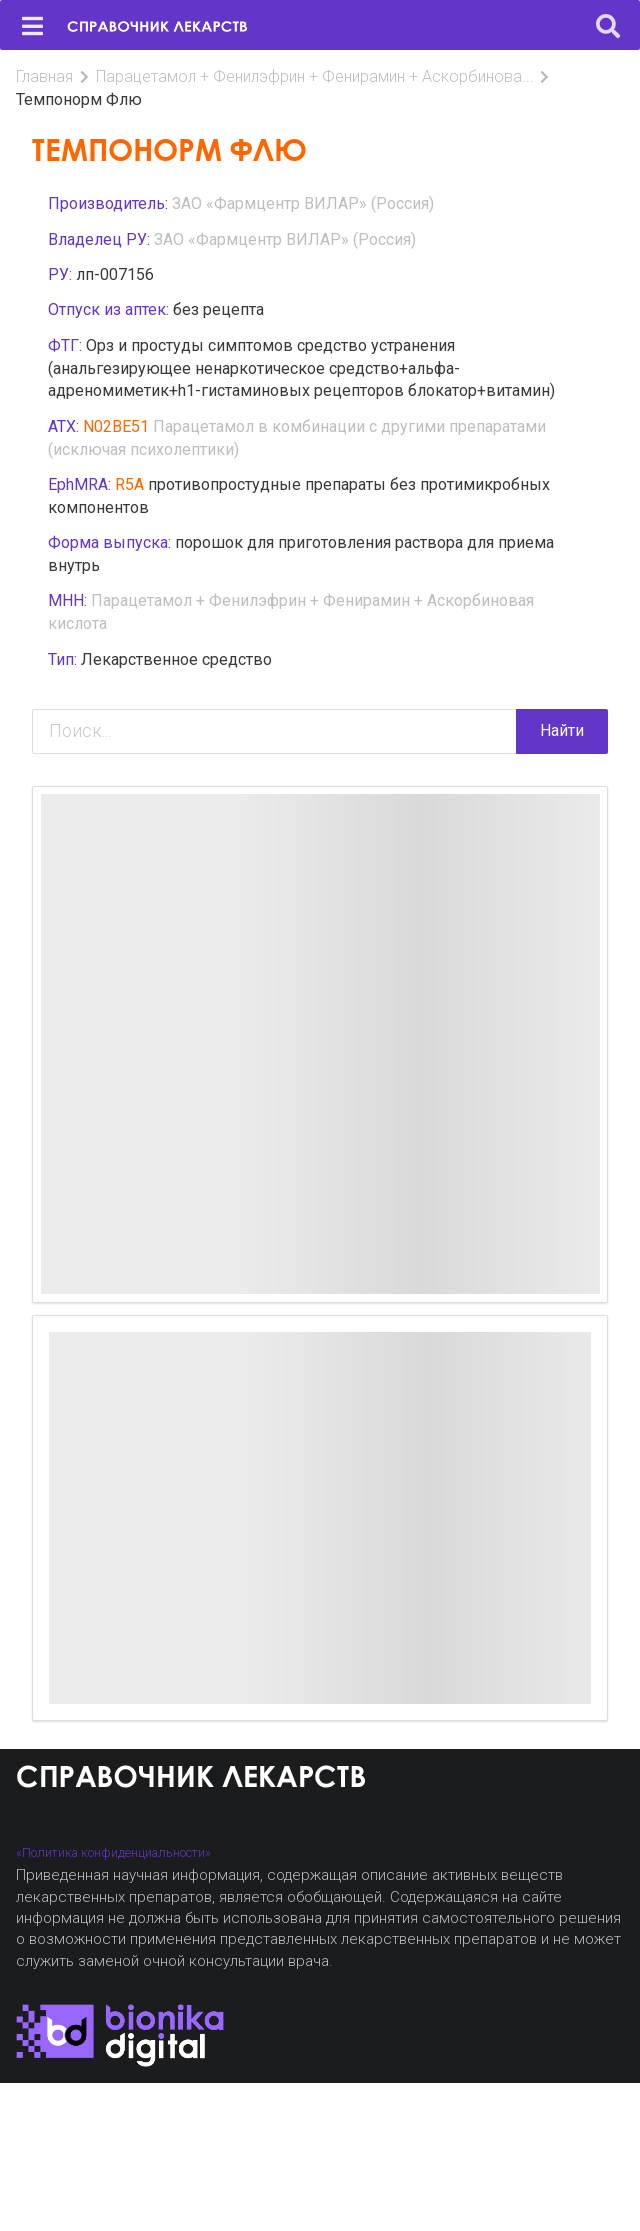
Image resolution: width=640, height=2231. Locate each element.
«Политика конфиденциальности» (113, 1852)
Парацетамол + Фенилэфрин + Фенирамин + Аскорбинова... (315, 76)
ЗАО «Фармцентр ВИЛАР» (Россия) (303, 203)
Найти (562, 730)
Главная (44, 76)
